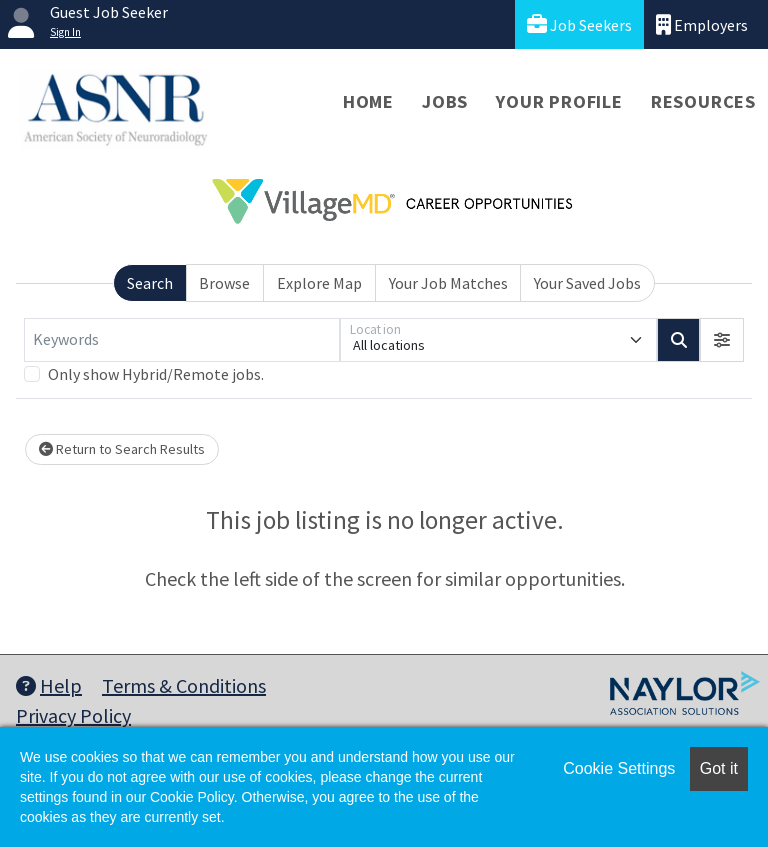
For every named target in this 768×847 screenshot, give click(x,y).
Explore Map (319, 283)
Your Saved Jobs (587, 283)
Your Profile (559, 101)
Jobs (445, 101)
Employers (702, 24)
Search (150, 283)
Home (368, 101)
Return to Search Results (122, 449)
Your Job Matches (448, 283)
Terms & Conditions (184, 685)
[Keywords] (182, 340)
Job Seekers (579, 24)
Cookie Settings (619, 768)
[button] (722, 340)
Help (49, 685)
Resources (703, 101)
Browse (224, 283)
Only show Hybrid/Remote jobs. (156, 374)
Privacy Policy (73, 715)
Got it (719, 768)
